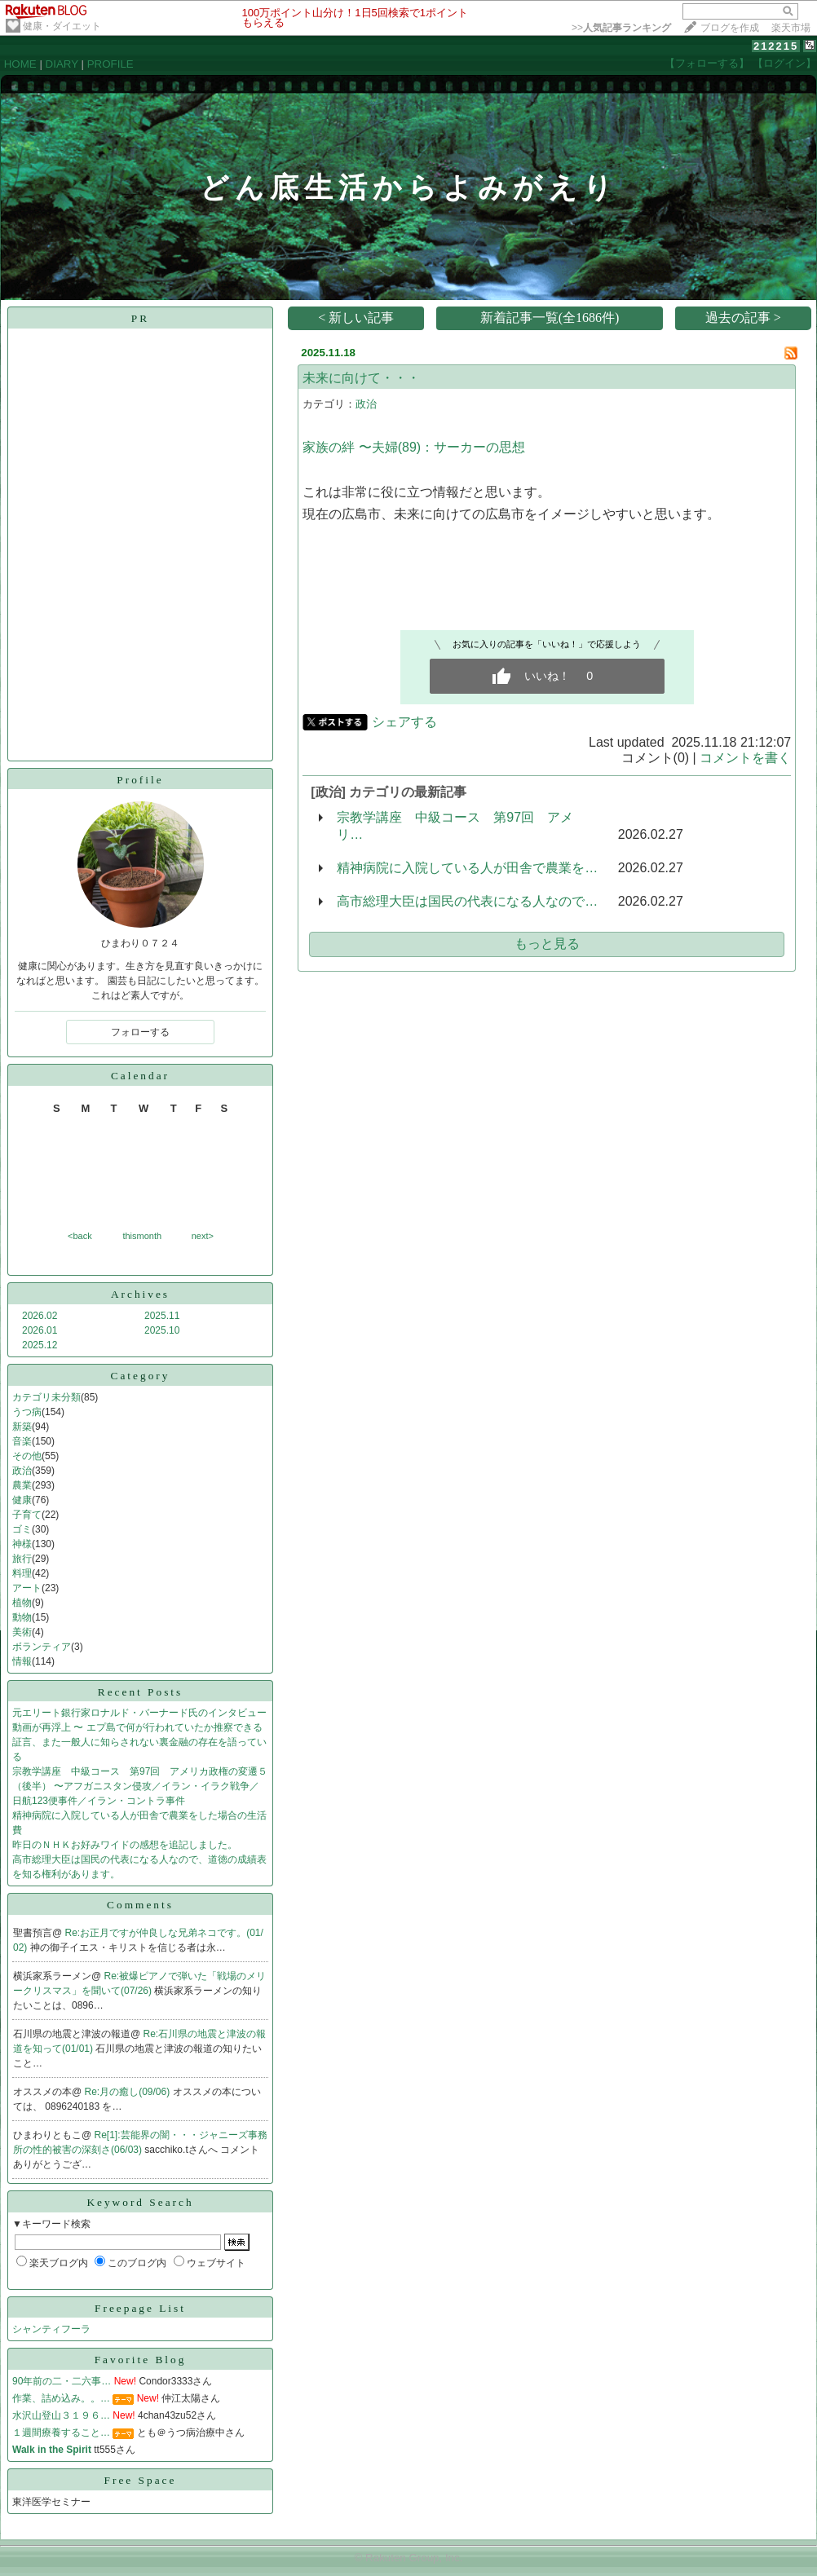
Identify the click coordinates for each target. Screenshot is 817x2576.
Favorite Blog (141, 2359)
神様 (22, 1544)
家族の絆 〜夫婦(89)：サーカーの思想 (414, 447)
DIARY (62, 64)
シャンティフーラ (51, 2329)
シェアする (404, 722)
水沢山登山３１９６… (61, 2415)
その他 (27, 1456)
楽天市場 (790, 27)
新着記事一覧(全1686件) (550, 317)
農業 (22, 1485)
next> (203, 1236)
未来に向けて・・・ (361, 378)
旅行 (22, 1558)
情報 (22, 1661)
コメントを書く (745, 758)
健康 (22, 1500)
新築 (22, 1426)
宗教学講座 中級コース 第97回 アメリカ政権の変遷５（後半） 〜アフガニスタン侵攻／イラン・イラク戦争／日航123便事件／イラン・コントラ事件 (139, 1786)
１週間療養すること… (61, 2432)
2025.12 (39, 1345)
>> (621, 27)
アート (27, 1588)
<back (80, 1236)
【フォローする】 (707, 63)
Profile (140, 780)
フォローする (140, 1032)
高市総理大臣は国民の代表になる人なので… (467, 901)
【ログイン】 (784, 63)
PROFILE (110, 64)
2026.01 (39, 1330)
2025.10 (161, 1330)
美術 (22, 1632)
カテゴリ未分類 (46, 1397)
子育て (27, 1514)
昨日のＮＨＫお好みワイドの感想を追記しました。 (124, 1844)
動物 (22, 1617)
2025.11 (161, 1315)
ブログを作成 (729, 27)
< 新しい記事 (356, 317)
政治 (22, 1470)
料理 (22, 1573)
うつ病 (27, 1412)
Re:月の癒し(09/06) (129, 2091)
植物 (22, 1602)
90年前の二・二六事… (61, 2381)
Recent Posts (140, 1692)
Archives (140, 1294)
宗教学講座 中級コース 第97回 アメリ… (455, 825)
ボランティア (41, 1646)
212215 (775, 46)
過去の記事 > (743, 317)
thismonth (141, 1236)
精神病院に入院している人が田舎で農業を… (467, 868)
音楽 (22, 1441)
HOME (20, 64)
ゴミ (22, 1529)
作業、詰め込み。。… (61, 2398)
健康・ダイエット (62, 26)
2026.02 (39, 1315)
